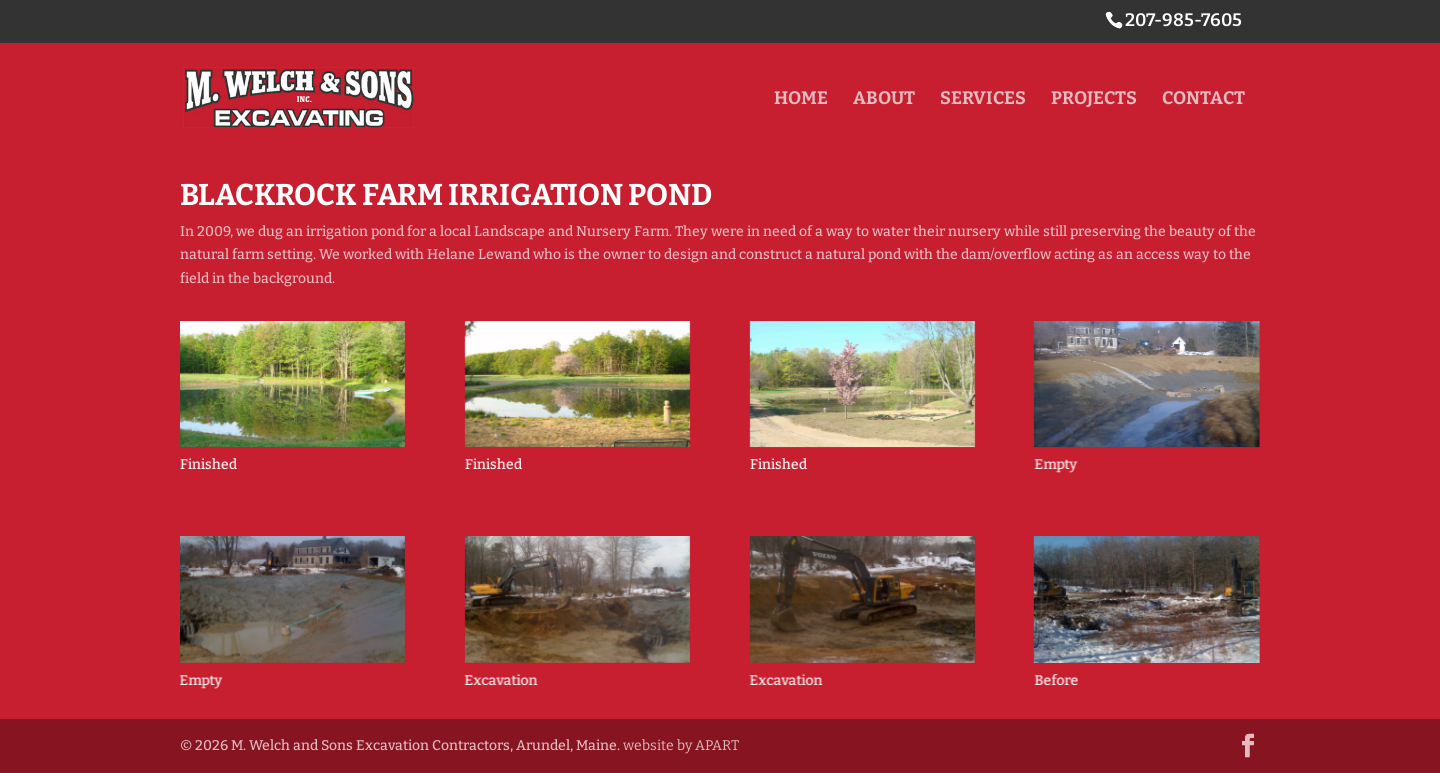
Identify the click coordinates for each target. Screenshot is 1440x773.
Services (983, 100)
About (884, 100)
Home (801, 100)
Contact (1203, 100)
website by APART (681, 745)
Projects (1094, 100)
